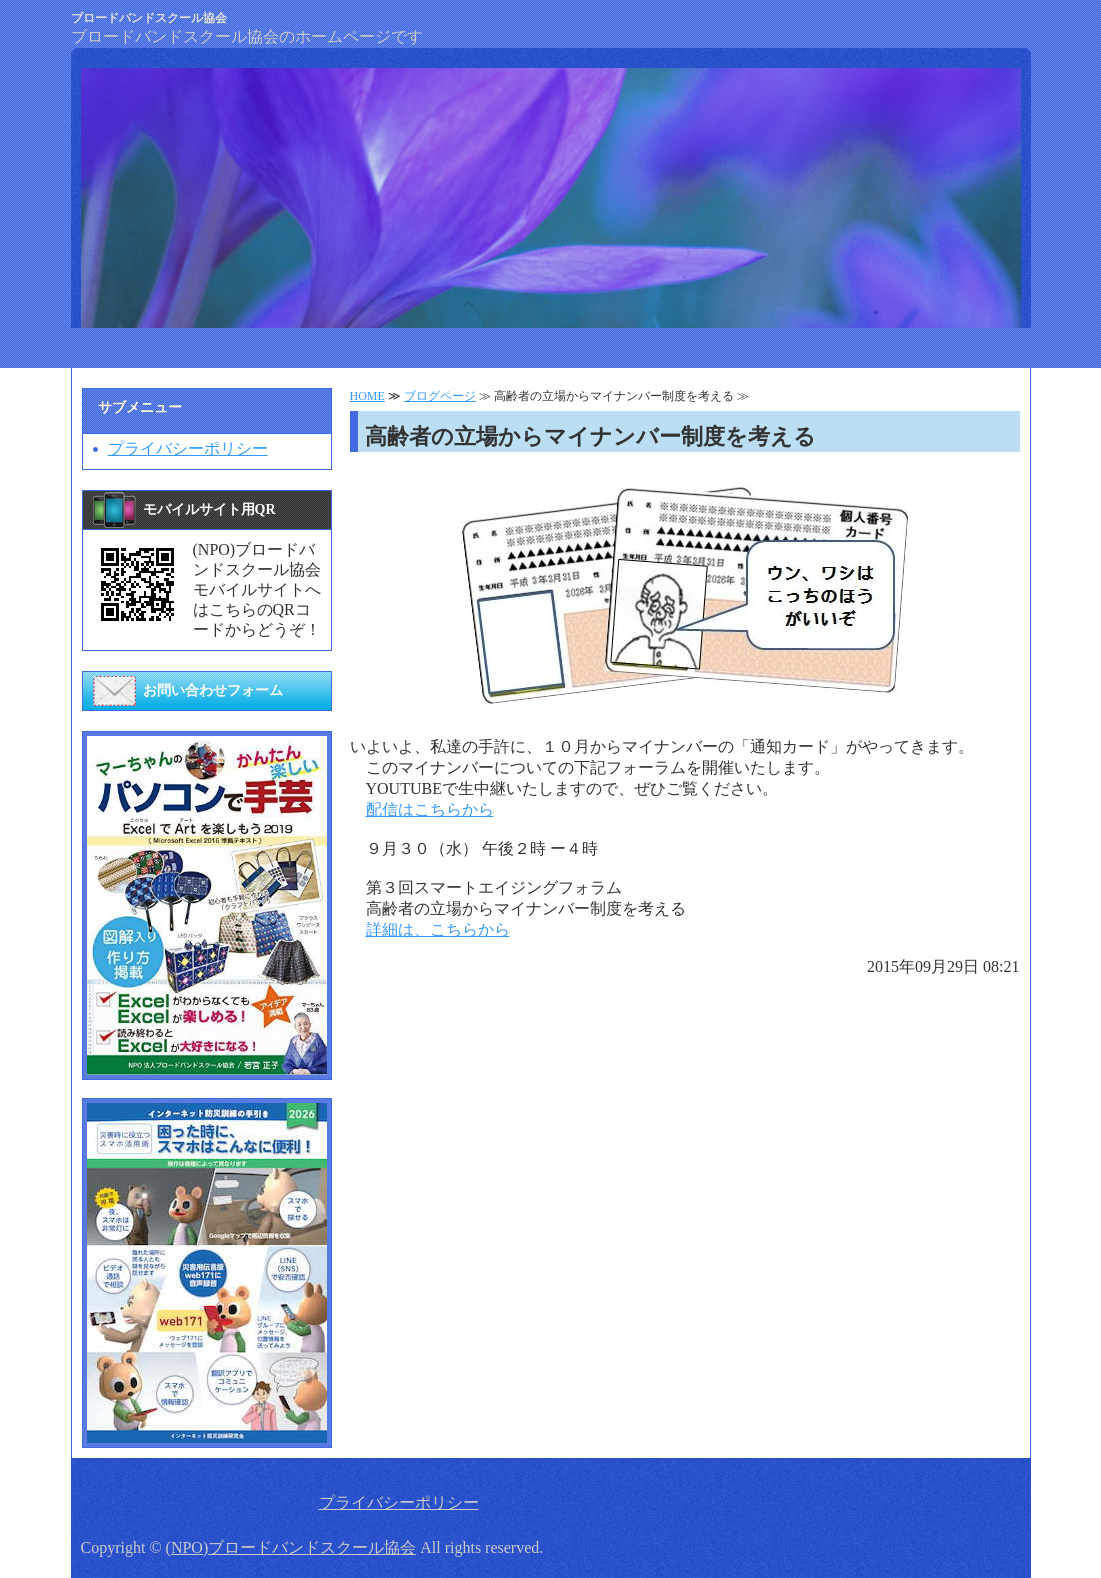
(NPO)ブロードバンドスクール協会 (291, 1547)
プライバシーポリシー (188, 448)
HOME (367, 396)
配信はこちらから (430, 809)
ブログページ (440, 396)
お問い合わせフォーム (213, 690)
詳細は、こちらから (438, 929)
